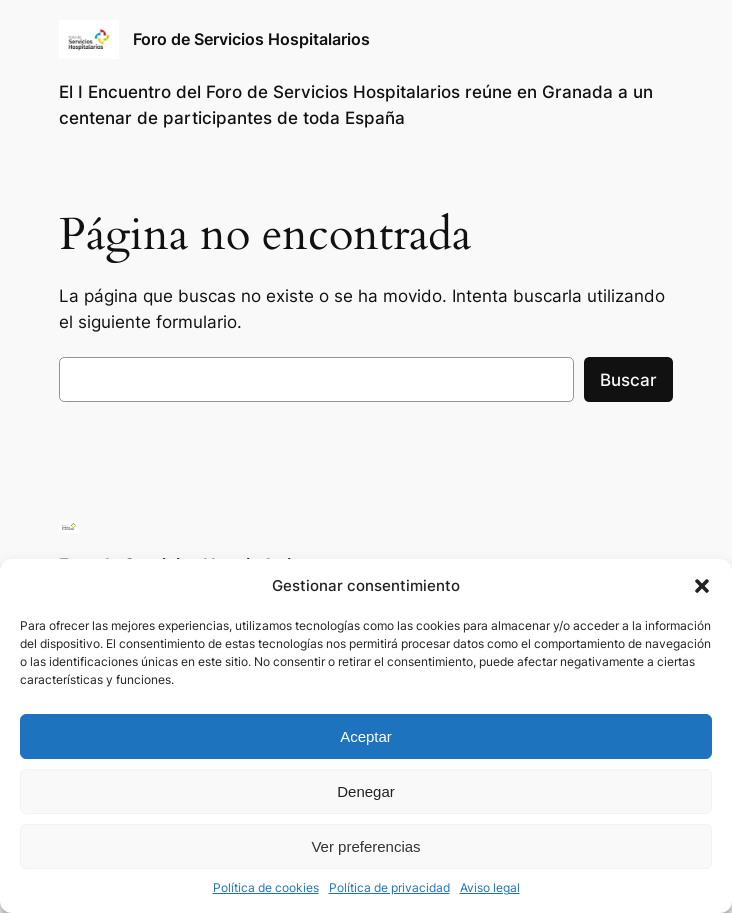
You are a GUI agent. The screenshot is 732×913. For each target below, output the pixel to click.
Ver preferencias (365, 846)
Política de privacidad (389, 887)
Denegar (366, 791)
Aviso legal (490, 887)
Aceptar (366, 736)
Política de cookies (266, 887)
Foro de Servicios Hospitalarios (251, 39)
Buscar (628, 380)
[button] (702, 586)
